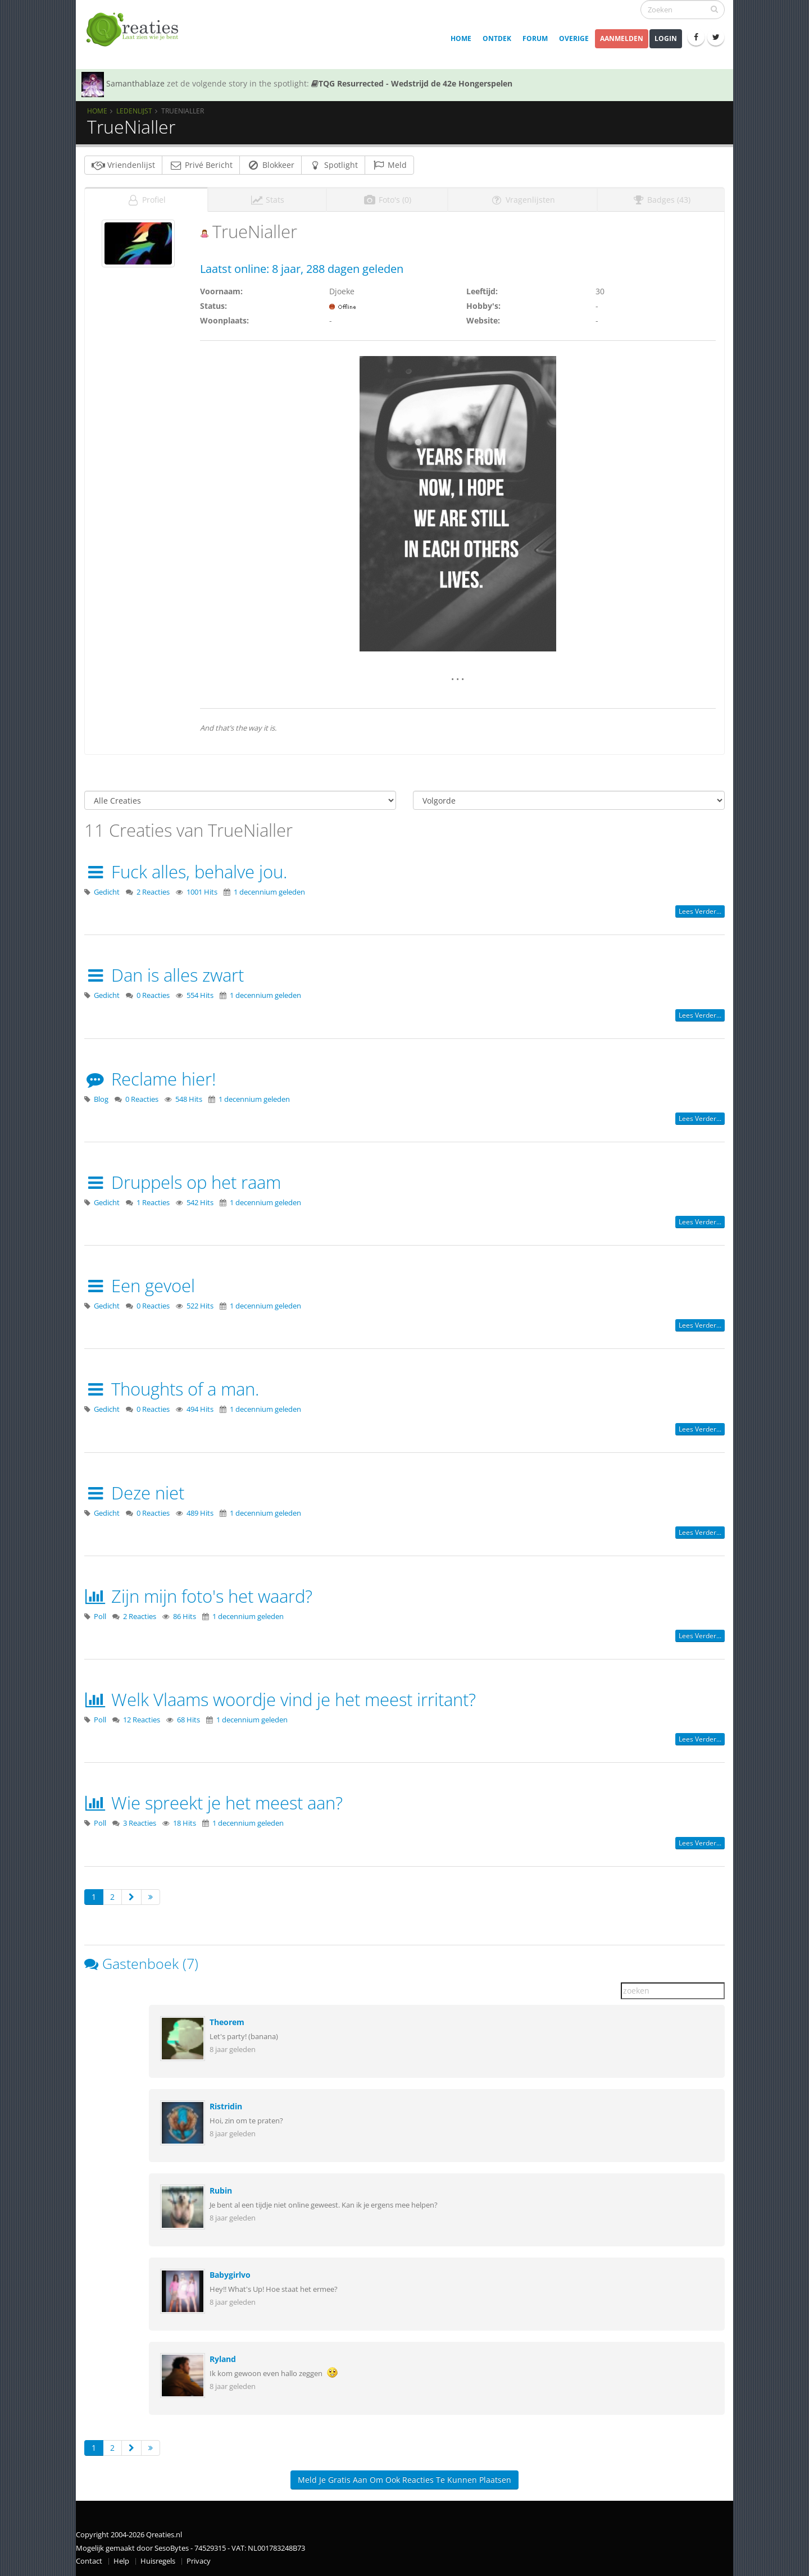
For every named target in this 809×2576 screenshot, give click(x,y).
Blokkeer (270, 164)
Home (461, 38)
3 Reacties (139, 1823)
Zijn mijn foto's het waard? (198, 1596)
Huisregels (157, 2561)
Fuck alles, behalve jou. (185, 871)
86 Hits (184, 1616)
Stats (267, 199)
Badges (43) (660, 199)
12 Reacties (141, 1720)
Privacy (199, 2561)
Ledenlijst (134, 110)
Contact (89, 2561)
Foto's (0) (387, 199)
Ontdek (497, 38)
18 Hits (184, 1823)
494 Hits (200, 1409)
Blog (101, 1099)
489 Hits (200, 1513)
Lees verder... (700, 911)
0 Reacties (153, 995)
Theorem (227, 2022)
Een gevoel (139, 1285)
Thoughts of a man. (171, 1389)
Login (666, 38)
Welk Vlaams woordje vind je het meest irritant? (280, 1699)
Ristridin (226, 2106)
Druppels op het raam (182, 1182)
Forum (535, 38)
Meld (389, 164)
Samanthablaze (135, 83)
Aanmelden (621, 38)
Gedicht (107, 892)
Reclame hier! (150, 1079)
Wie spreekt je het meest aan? (213, 1802)
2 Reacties (153, 892)
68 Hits (188, 1720)
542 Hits (200, 1202)
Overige (574, 38)
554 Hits (200, 995)
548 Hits (188, 1099)
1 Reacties (153, 1202)
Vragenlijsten (522, 199)
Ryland (223, 2359)
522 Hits (200, 1306)
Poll (100, 1616)
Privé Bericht (201, 164)
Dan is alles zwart (164, 975)
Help (121, 2561)
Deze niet (134, 1492)
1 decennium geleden (269, 892)
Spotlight (333, 164)
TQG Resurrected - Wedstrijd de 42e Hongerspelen (411, 83)
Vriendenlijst (123, 164)
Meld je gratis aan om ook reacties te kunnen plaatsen (404, 2479)
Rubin (221, 2190)
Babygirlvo (230, 2274)
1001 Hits (202, 892)
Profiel (146, 199)
